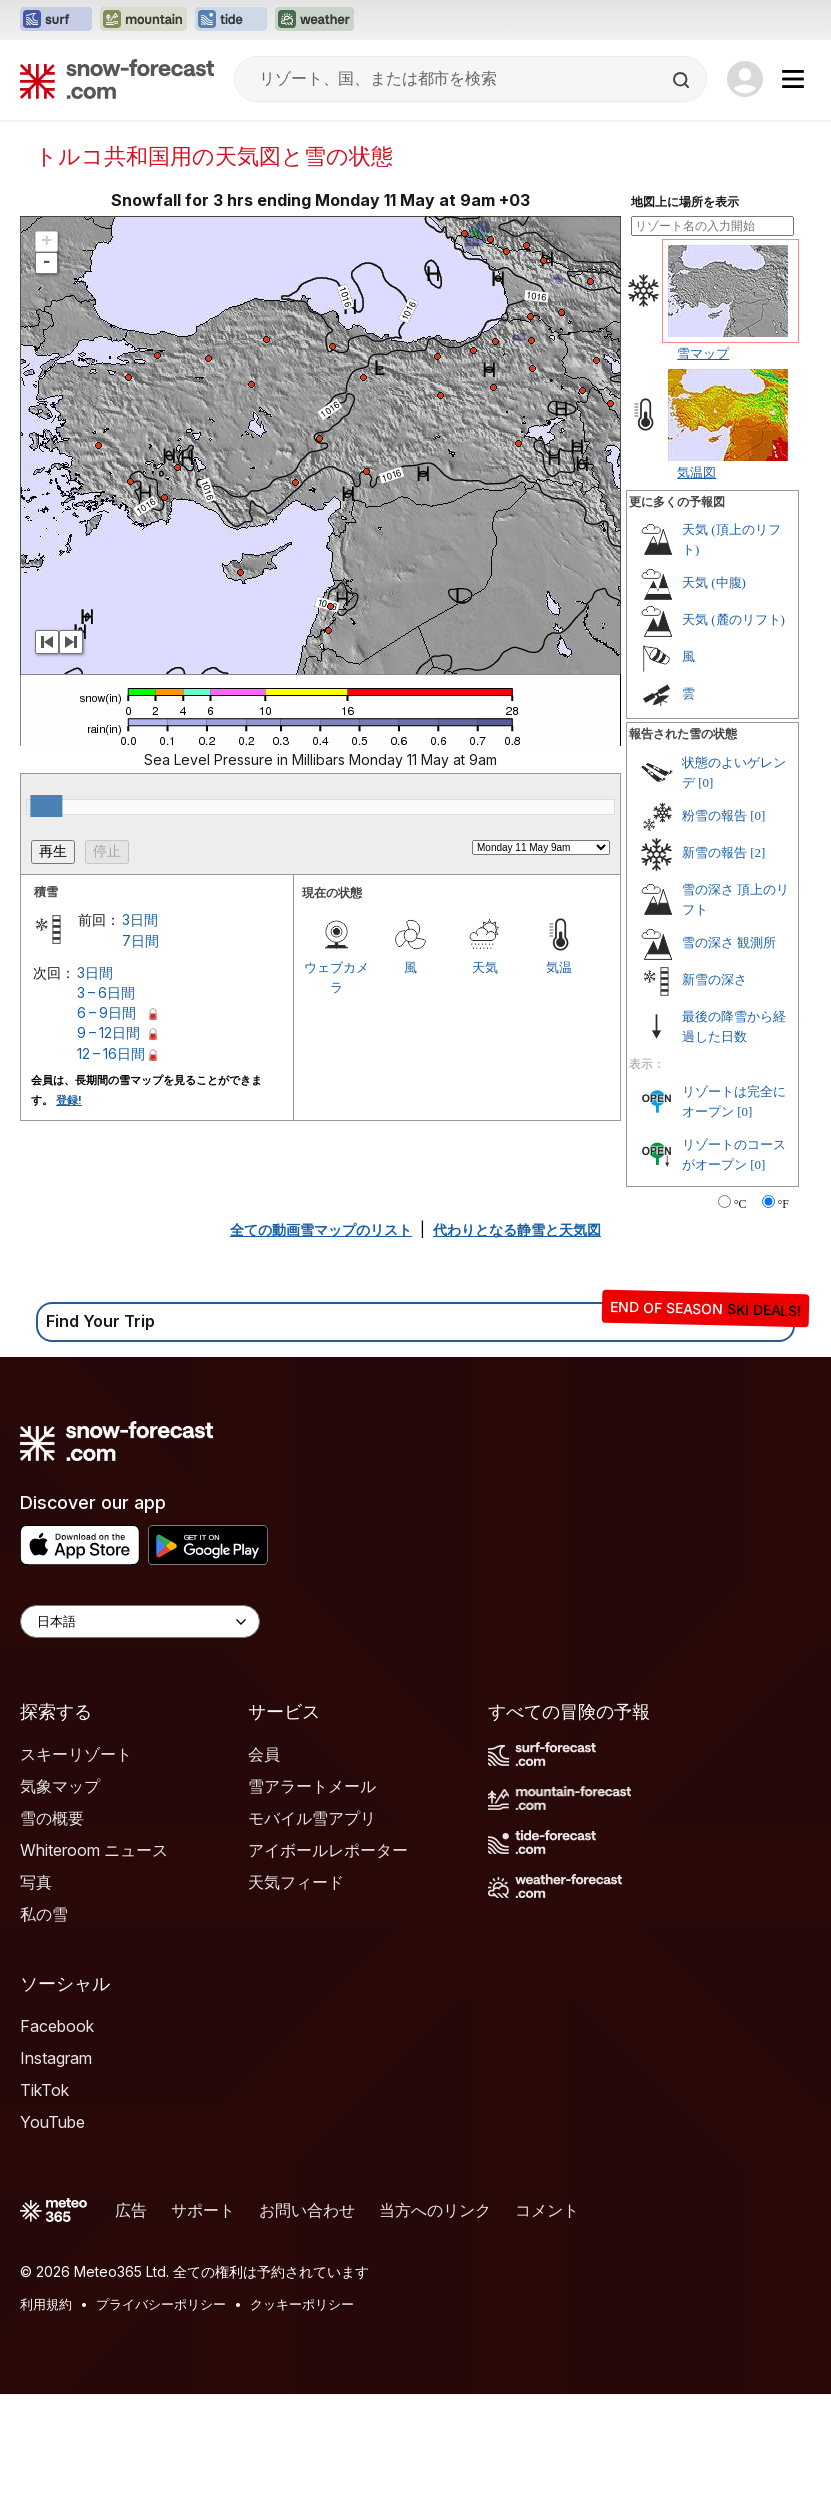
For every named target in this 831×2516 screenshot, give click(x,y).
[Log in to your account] (745, 79)
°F (783, 1204)
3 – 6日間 (106, 992)
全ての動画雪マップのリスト (321, 1229)
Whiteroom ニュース (94, 1850)
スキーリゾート (76, 1754)
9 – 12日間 (108, 1032)
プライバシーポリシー (161, 2304)
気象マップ (60, 1786)
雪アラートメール (312, 1786)
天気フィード (296, 1882)
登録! (69, 1100)
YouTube (52, 2122)
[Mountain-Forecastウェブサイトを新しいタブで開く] (143, 20)
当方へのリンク (435, 2210)
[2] (757, 852)
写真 (36, 1882)
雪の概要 (52, 1818)
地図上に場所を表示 (685, 202)
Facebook (57, 2026)
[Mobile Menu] (793, 79)
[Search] (683, 80)
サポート (203, 2210)
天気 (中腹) (714, 582)
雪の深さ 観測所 (729, 942)
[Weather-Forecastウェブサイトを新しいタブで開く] (314, 20)
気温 (559, 967)
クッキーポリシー (302, 2304)
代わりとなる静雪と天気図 (517, 1229)
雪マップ (703, 353)
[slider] (46, 806)
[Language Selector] (140, 1621)
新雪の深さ (714, 979)
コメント (547, 2210)
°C (740, 1204)
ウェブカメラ (336, 977)
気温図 (696, 472)
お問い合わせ (307, 2210)
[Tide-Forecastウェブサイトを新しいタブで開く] (231, 20)
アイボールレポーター (328, 1850)
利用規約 (46, 2304)
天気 (485, 967)
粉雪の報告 (714, 815)
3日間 (140, 919)
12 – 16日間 (111, 1053)
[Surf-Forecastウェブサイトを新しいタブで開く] (56, 20)
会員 (264, 1754)
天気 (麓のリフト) (733, 619)
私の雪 (44, 1914)
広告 (131, 2210)
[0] (705, 782)
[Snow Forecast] (117, 79)
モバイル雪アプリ (312, 1818)
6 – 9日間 (106, 1012)
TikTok (44, 2090)
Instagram (56, 2058)
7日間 (140, 940)
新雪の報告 (714, 852)
